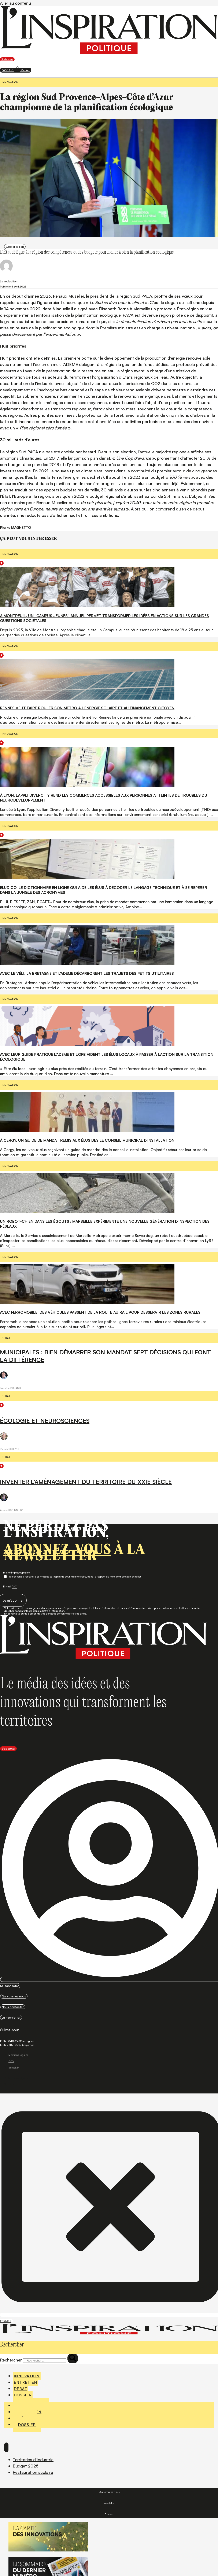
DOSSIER (23, 2395)
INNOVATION (27, 2376)
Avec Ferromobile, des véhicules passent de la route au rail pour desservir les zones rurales (100, 1312)
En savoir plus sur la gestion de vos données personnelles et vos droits (45, 1613)
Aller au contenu (15, 3)
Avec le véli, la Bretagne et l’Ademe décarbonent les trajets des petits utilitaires (87, 973)
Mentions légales (18, 2054)
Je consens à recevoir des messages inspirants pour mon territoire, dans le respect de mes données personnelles (74, 1576)
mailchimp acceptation (16, 1572)
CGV (11, 2061)
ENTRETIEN (25, 2382)
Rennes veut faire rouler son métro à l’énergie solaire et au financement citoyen (87, 708)
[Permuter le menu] (6, 2447)
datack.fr (13, 2067)
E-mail (7, 1586)
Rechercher (11, 2360)
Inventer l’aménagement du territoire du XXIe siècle (86, 1481)
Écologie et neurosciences (44, 1420)
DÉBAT (20, 2388)
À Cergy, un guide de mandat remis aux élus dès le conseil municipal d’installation (87, 1140)
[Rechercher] (72, 2358)
